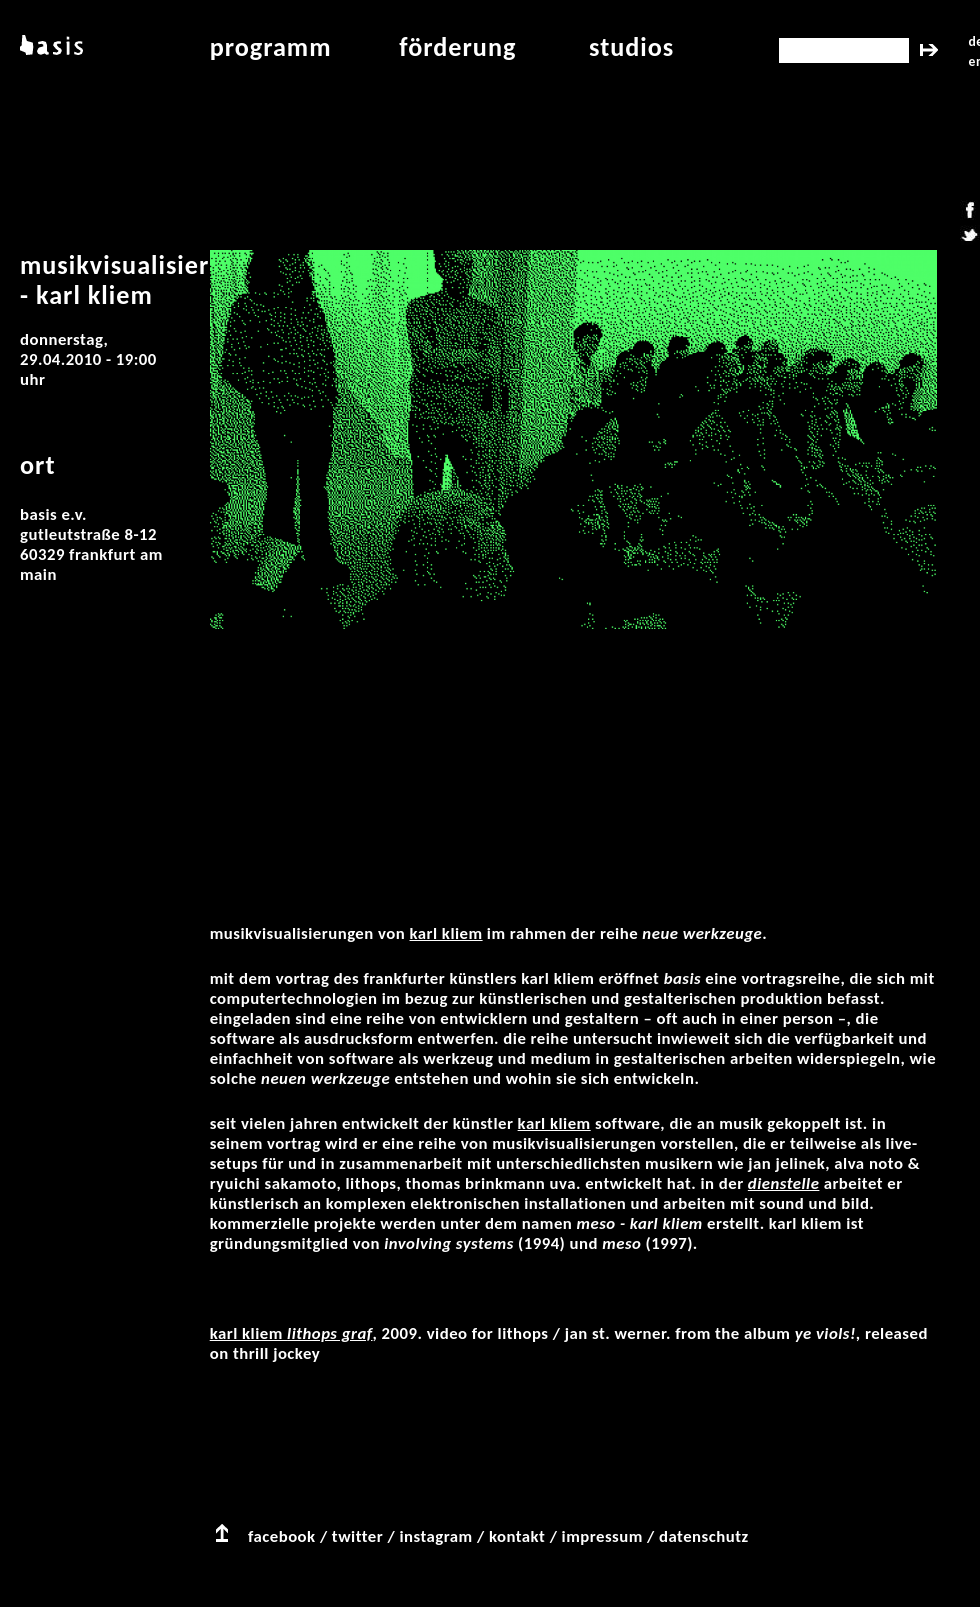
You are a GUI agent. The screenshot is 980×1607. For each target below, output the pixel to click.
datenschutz (704, 1536)
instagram (435, 1536)
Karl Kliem (446, 933)
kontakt (517, 1536)
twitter (357, 1536)
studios (631, 47)
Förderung (457, 47)
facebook (282, 1536)
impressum (602, 1536)
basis (49, 47)
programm (271, 47)
